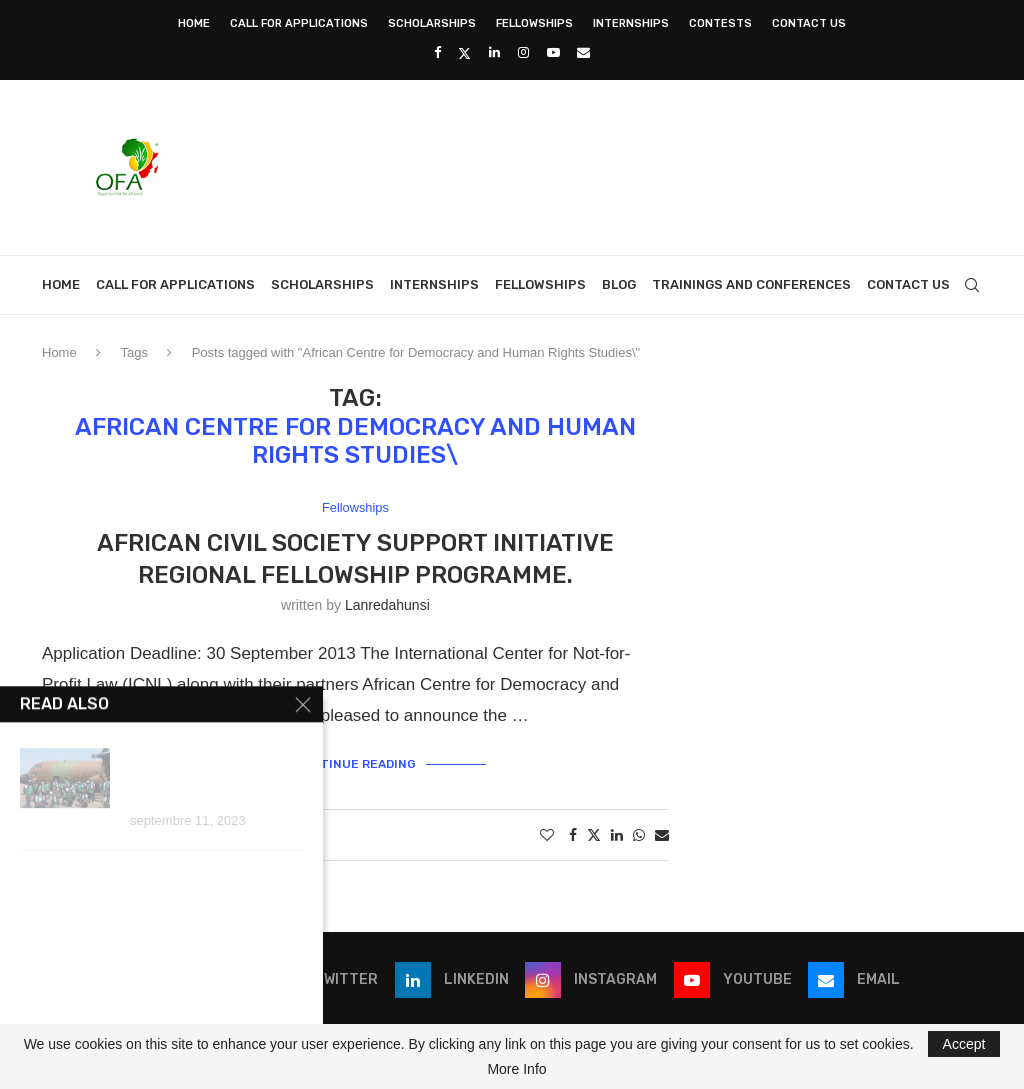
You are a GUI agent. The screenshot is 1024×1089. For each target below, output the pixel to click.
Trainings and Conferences (751, 284)
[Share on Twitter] (594, 834)
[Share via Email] (662, 835)
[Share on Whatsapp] (639, 835)
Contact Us (809, 23)
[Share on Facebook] (573, 835)
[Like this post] (547, 835)
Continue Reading (355, 764)
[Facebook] (437, 52)
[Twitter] (464, 53)
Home (194, 23)
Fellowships (534, 23)
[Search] (972, 285)
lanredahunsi (387, 606)
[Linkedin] (494, 52)
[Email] (583, 52)
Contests (720, 23)
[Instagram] (523, 52)
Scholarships (432, 23)
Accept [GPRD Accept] (964, 1044)
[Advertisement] (618, 165)
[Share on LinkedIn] (617, 835)
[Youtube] (553, 52)
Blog (619, 284)
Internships (631, 23)
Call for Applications (299, 23)
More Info (516, 1069)
